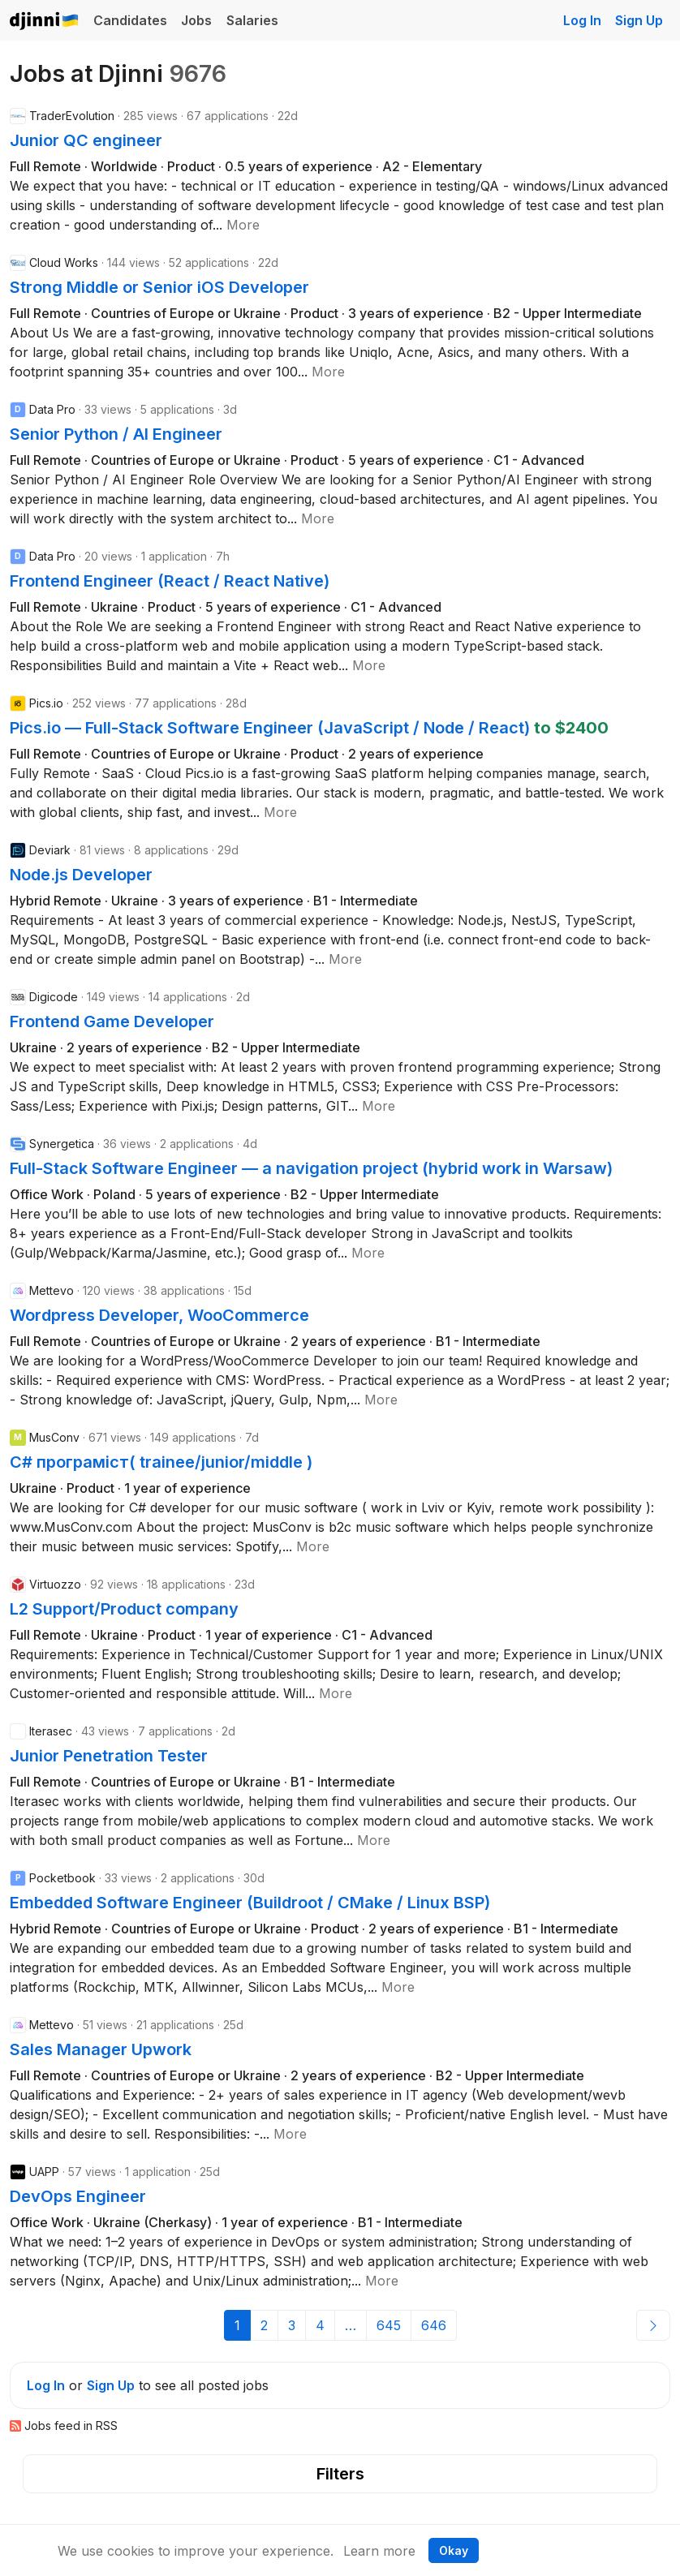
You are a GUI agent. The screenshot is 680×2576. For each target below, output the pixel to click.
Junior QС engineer (86, 140)
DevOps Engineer (78, 2196)
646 (433, 2325)
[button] (243, 225)
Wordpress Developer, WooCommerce (159, 1315)
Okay (453, 2550)
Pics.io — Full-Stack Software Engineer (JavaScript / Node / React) (272, 728)
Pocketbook (62, 1878)
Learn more (379, 2551)
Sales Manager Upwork (101, 2049)
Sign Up (639, 20)
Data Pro (52, 409)
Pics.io (46, 703)
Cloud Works (63, 262)
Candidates (130, 20)
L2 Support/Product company (124, 1609)
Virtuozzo (55, 1584)
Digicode (53, 997)
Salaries (252, 20)
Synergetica (61, 1143)
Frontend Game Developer (112, 1021)
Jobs (196, 20)
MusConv (54, 1437)
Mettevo (51, 1290)
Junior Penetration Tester (109, 1755)
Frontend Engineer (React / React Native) (169, 581)
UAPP (44, 2171)
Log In (582, 20)
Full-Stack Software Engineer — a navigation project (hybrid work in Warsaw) (311, 1168)
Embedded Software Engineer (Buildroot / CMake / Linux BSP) (250, 1902)
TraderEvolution (71, 116)
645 (389, 2325)
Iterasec (50, 1731)
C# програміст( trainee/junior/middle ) (161, 1462)
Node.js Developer (81, 874)
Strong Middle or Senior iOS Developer (159, 287)
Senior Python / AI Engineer (116, 434)
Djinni (45, 21)
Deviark (50, 850)
